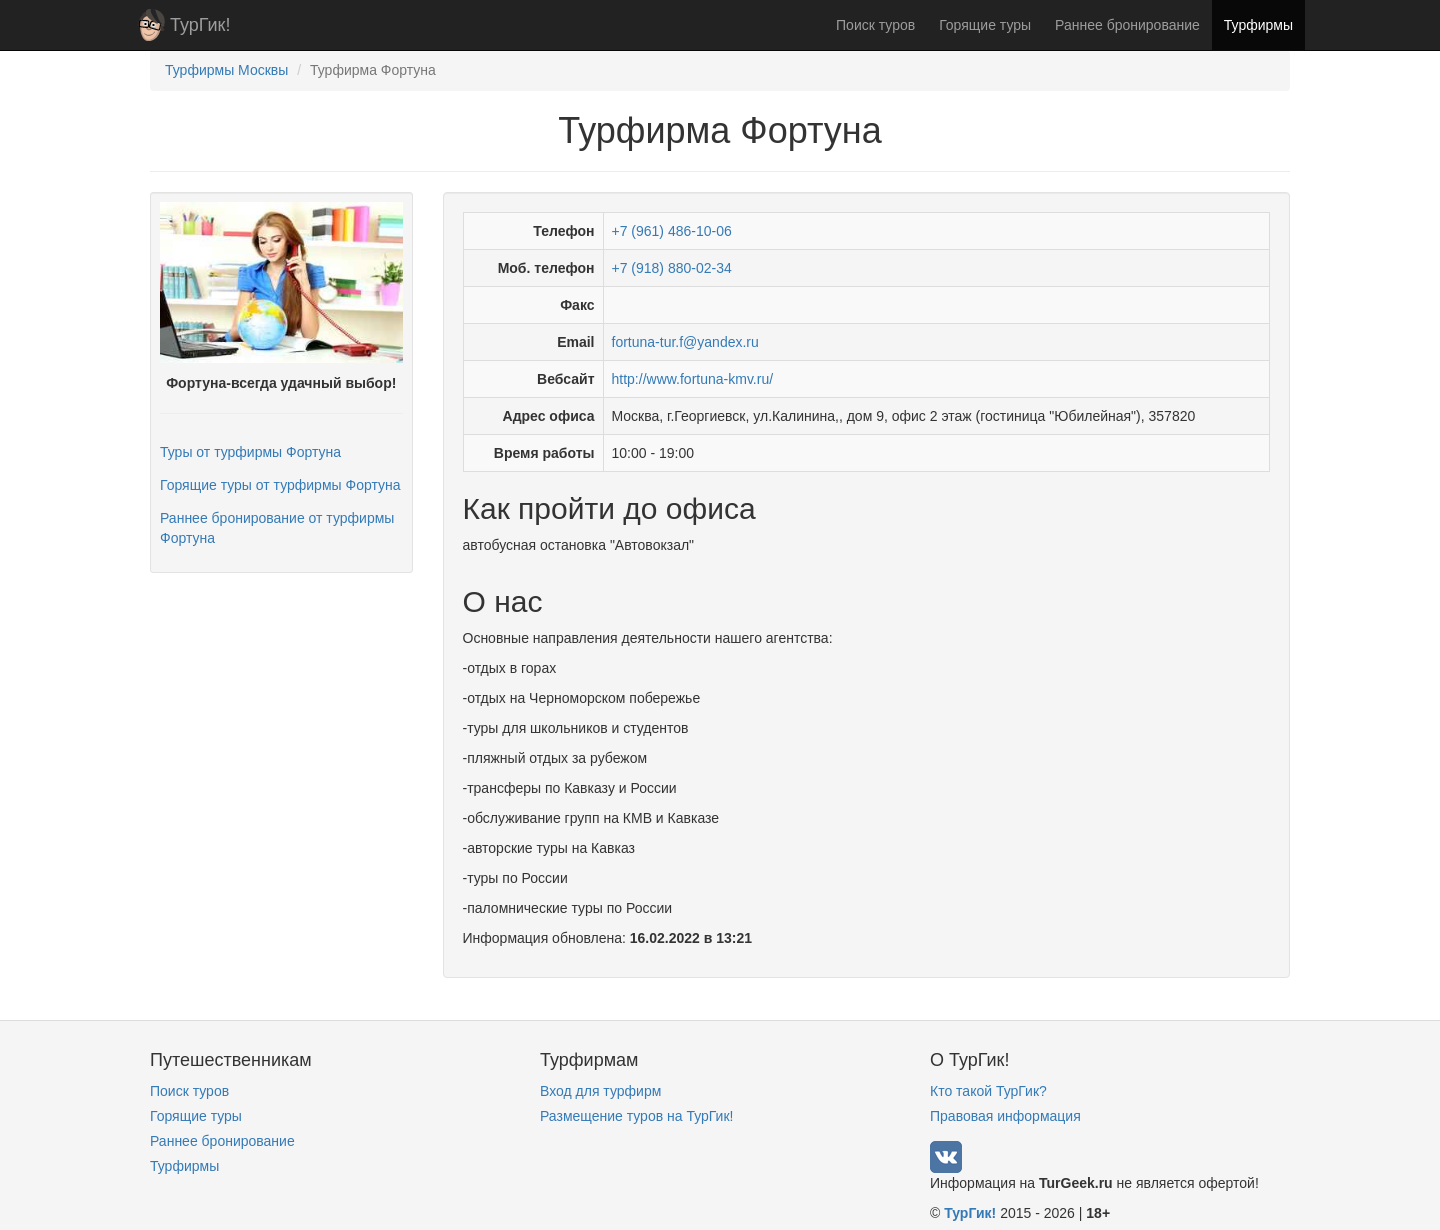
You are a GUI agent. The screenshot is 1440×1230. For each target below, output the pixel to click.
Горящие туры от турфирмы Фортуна (280, 485)
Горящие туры (985, 25)
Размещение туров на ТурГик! (636, 1116)
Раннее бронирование (1127, 25)
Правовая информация (1005, 1116)
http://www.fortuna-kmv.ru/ (693, 379)
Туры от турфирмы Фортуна (250, 452)
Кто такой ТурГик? (988, 1091)
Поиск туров (875, 25)
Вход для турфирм (600, 1091)
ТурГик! (200, 25)
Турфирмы (1258, 25)
